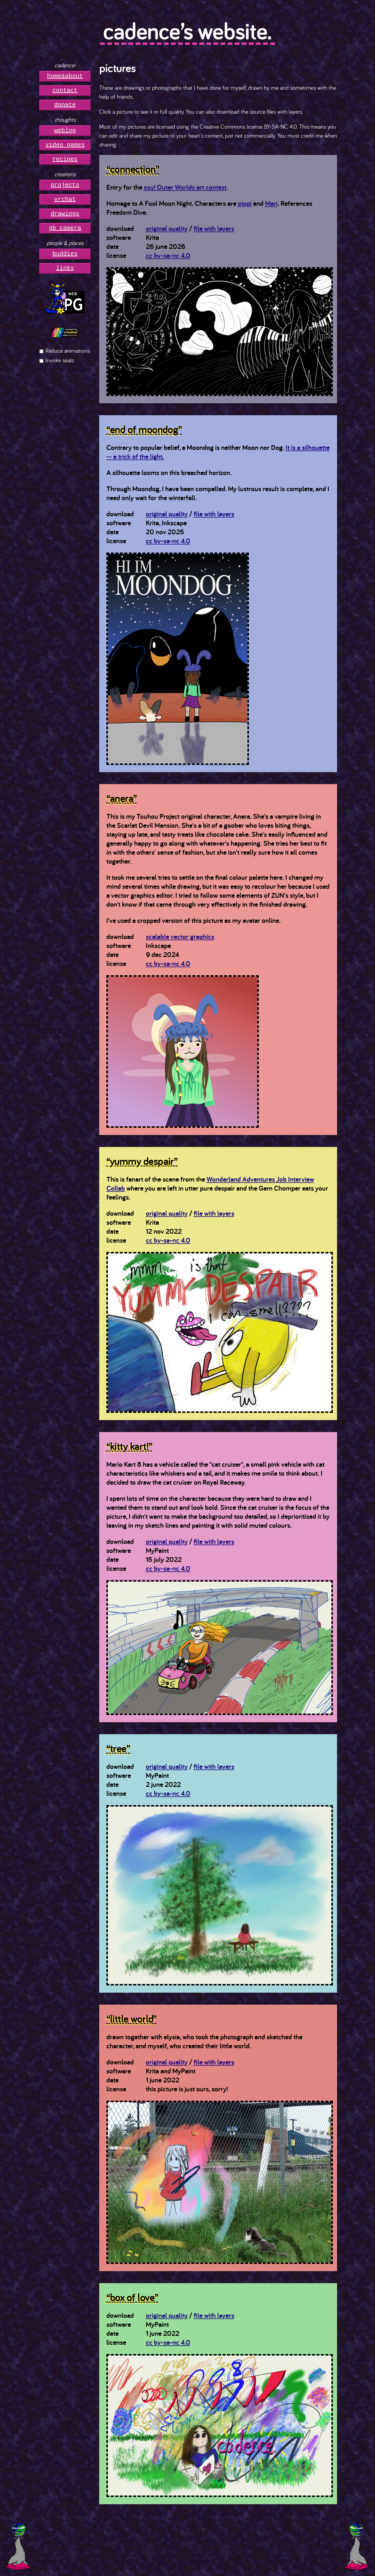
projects (65, 185)
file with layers (214, 228)
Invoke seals (59, 360)
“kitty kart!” (129, 1446)
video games (65, 145)
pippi (245, 203)
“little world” (131, 2018)
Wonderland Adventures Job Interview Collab (210, 1183)
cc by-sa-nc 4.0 (168, 255)
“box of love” (132, 2297)
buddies (65, 254)
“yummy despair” (142, 1161)
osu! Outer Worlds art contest (185, 187)
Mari (271, 203)
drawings (65, 214)
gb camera (65, 228)
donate (65, 105)
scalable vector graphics (180, 936)
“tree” (118, 1748)
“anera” (121, 798)
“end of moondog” (144, 429)
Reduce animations (67, 350)
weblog (65, 131)
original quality (167, 228)
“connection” (132, 169)
